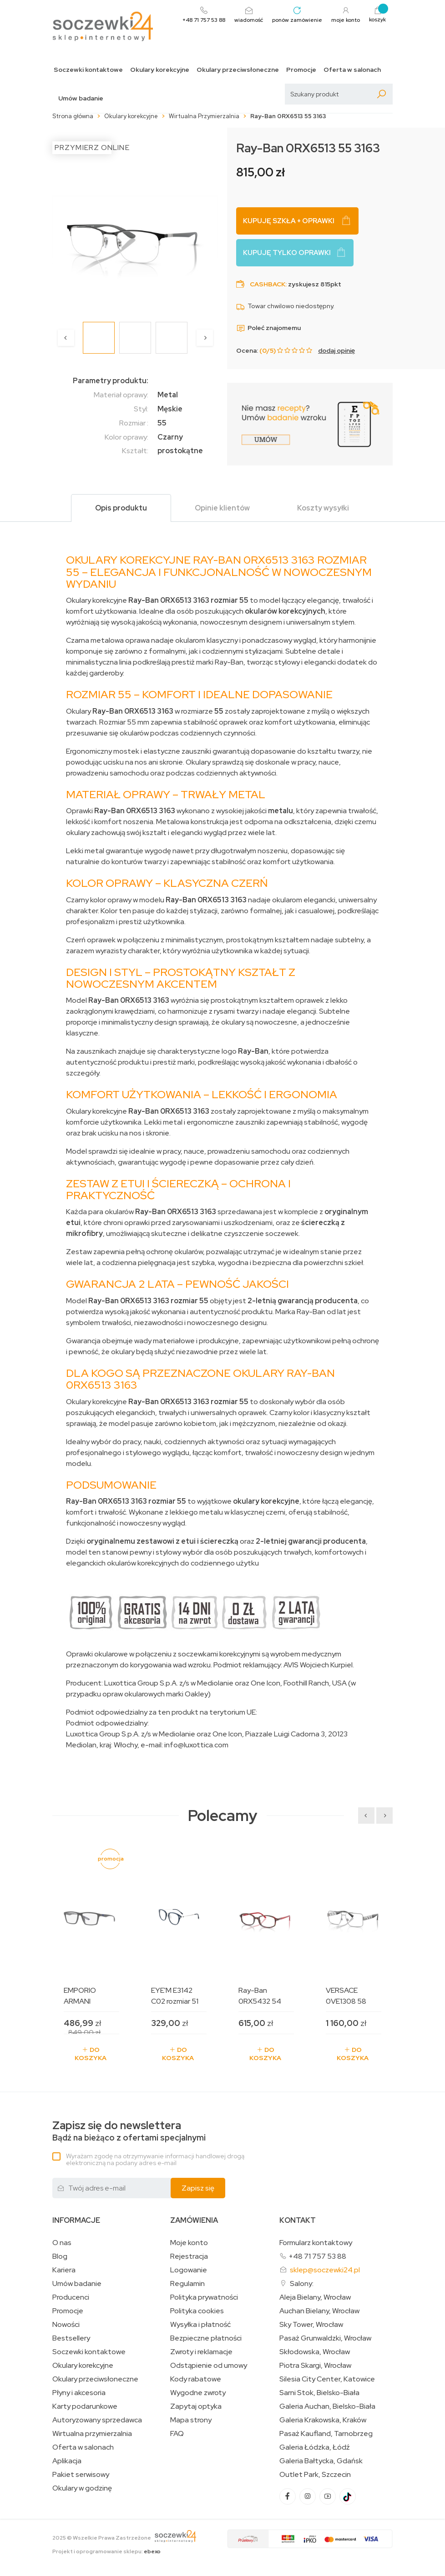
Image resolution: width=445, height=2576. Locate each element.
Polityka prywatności (204, 2297)
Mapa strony (191, 2420)
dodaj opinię (336, 350)
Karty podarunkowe (84, 2406)
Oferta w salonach (352, 69)
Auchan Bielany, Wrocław (319, 2311)
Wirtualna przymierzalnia (92, 2433)
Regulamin (187, 2283)
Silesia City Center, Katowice (327, 2379)
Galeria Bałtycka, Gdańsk (321, 2461)
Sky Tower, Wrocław (311, 2324)
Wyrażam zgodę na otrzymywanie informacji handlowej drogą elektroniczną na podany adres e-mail (155, 2159)
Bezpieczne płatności (206, 2338)
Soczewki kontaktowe (88, 69)
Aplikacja (66, 2461)
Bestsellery (71, 2338)
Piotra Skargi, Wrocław (315, 2365)
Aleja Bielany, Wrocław (315, 2297)
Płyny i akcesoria (79, 2392)
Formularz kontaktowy (315, 2242)
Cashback (267, 284)
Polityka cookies (197, 2311)
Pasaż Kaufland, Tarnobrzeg (326, 2433)
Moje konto (189, 2242)
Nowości (66, 2324)
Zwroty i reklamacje (201, 2351)
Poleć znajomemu (268, 328)
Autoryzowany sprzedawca (97, 2420)
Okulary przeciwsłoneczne (237, 69)
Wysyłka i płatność (200, 2324)
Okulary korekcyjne (160, 69)
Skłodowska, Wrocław (314, 2351)
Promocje (301, 69)
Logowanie (188, 2270)
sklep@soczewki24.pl (325, 2270)
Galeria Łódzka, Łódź (314, 2447)
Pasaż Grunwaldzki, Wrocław (325, 2338)
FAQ (177, 2433)
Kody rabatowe (195, 2379)
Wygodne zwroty (198, 2392)
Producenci (70, 2297)
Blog (59, 2256)
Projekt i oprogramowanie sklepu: (106, 2551)
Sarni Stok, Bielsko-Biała (319, 2392)
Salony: (302, 2283)
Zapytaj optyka (196, 2406)
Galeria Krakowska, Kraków (322, 2420)
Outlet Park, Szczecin (315, 2474)
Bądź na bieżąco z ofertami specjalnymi (129, 2131)
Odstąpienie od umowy (208, 2365)
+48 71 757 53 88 (317, 2256)
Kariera (64, 2270)
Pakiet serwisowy (80, 2474)
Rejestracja (189, 2256)
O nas (61, 2242)
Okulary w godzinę (82, 2488)
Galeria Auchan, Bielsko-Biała (327, 2406)
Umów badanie (81, 98)
